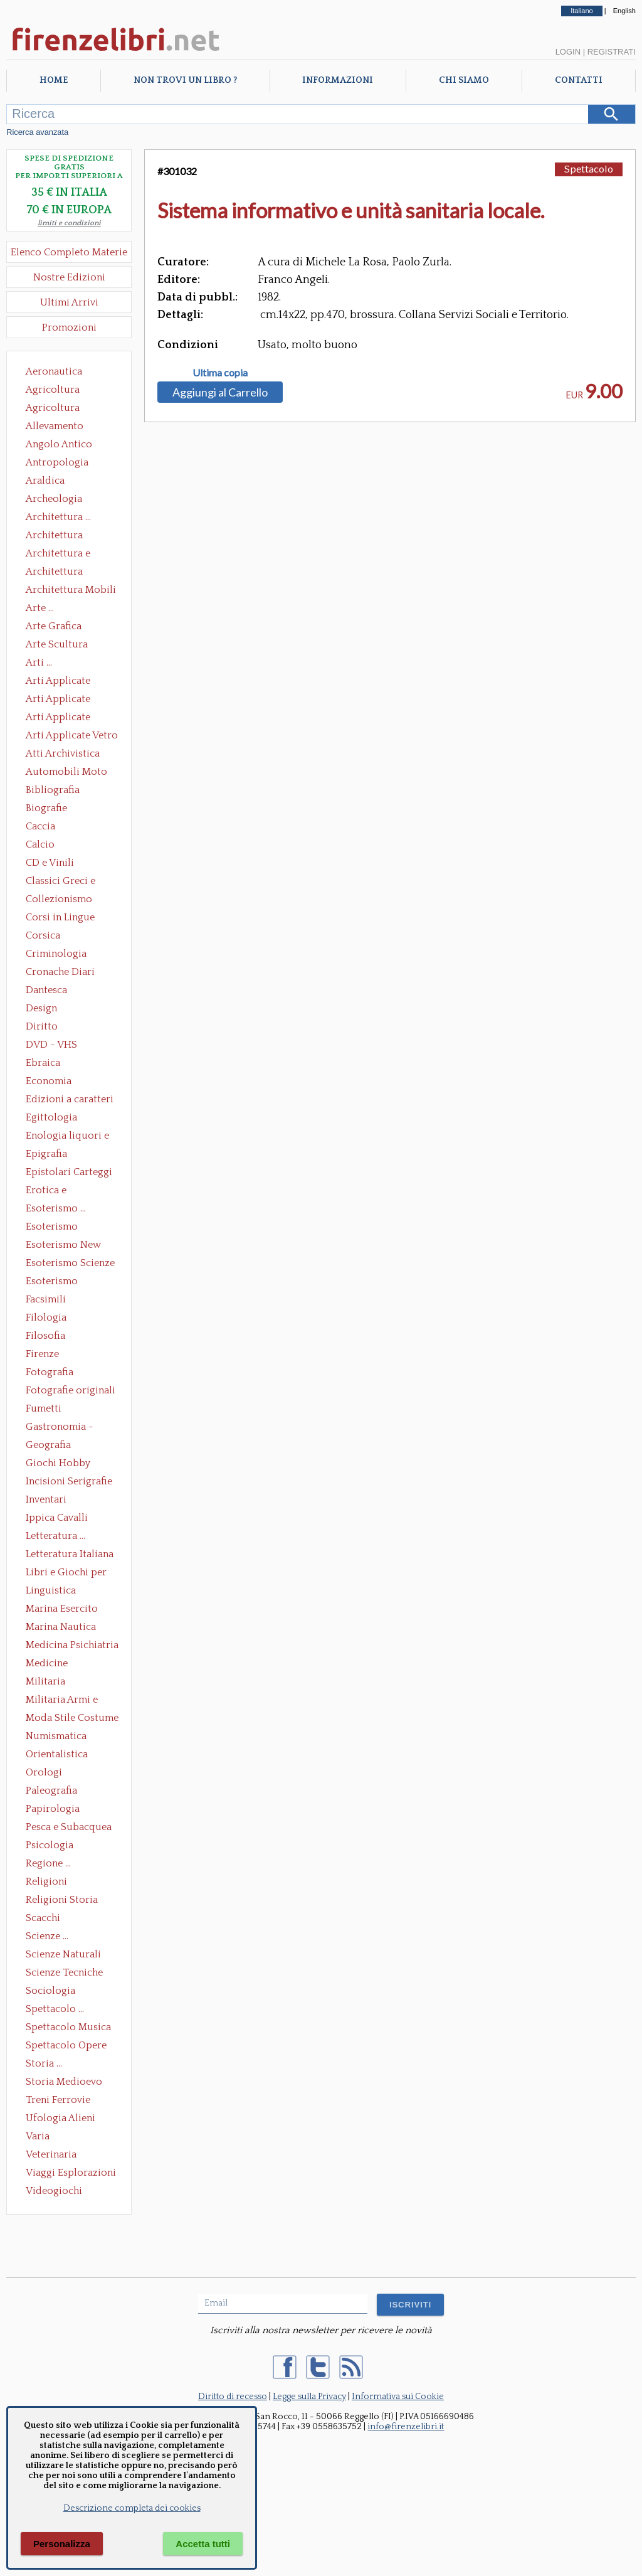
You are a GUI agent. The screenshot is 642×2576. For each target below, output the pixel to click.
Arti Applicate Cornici (58, 700)
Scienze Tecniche (64, 1972)
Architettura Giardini (54, 573)
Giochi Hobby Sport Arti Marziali (69, 1464)
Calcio (40, 844)
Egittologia (51, 1117)
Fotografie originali (70, 1390)
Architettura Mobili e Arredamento (71, 591)
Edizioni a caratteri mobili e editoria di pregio (70, 1100)
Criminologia (56, 953)
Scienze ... (47, 1936)
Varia (38, 2136)
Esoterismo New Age (63, 1246)
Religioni (46, 1881)
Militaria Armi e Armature (62, 1701)
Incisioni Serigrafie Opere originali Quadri (69, 1482)
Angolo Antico (59, 444)
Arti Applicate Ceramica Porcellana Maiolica (71, 682)
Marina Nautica (61, 1626)
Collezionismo (59, 899)
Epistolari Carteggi (69, 1172)
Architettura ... (58, 517)
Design (41, 1008)
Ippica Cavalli (57, 1517)
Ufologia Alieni (60, 2118)
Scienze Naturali (63, 1954)
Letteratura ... (55, 1535)
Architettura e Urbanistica (58, 555)
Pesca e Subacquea (69, 1827)
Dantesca (46, 990)
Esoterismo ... (56, 1208)
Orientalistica (57, 1754)
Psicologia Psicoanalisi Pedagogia (53, 1846)
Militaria (45, 1681)
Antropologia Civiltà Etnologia (64, 464)
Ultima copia (220, 373)
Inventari (46, 1499)
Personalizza (61, 2543)
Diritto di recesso (232, 2397)
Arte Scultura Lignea (57, 645)
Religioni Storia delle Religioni (62, 1901)
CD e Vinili (50, 862)
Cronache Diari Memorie (60, 973)
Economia (48, 1081)
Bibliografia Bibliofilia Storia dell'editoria (64, 791)
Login (568, 51)
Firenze (42, 1354)
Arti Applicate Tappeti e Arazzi (63, 718)
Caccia (40, 826)
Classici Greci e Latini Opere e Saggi (71, 882)
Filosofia (45, 1335)
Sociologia (50, 1990)
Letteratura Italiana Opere (69, 1555)
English (624, 10)
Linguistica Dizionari (51, 1592)
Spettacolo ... (55, 2008)
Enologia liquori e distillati (67, 1137)
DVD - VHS (51, 1044)
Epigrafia (46, 1153)
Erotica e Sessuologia (53, 1191)
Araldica (45, 480)
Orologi (44, 1772)
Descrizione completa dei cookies (132, 2508)
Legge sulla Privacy (309, 2397)
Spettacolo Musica (68, 2027)
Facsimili (46, 1299)
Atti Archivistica (63, 753)
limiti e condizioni (69, 223)
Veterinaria (51, 2154)
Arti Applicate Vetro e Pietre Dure (72, 736)
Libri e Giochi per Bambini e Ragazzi (67, 1573)
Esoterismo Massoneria (52, 1228)
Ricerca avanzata (37, 132)
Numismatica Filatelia (56, 1737)
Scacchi (43, 1918)
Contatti (579, 80)
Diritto (42, 1026)
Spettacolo (588, 168)
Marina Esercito (62, 1608)
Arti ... (39, 662)
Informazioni (337, 80)
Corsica (43, 935)
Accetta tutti (203, 2543)
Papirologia (53, 1808)
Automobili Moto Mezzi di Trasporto (69, 773)
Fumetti (43, 1408)
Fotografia (49, 1372)
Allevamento (54, 426)
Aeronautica (54, 371)
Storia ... (44, 2063)
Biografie (46, 808)
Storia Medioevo (64, 2081)
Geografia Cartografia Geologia (52, 1446)
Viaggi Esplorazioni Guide (71, 2174)
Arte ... (40, 608)
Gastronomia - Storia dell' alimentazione (59, 1428)
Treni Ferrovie (58, 2099)
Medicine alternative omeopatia (50, 1664)
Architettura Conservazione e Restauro (63, 536)
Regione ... (48, 1863)
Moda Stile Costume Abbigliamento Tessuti (72, 1719)
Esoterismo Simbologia (52, 1282)
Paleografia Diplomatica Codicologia (54, 1792)
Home (53, 80)
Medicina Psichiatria (72, 1645)
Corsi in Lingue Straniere (60, 918)
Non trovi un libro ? (185, 80)
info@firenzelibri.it (405, 2427)
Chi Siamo (464, 80)
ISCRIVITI (410, 2304)
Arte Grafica (54, 626)
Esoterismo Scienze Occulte (70, 1264)
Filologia (46, 1317)
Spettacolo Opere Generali (66, 2046)
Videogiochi (54, 2190)
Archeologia (54, 498)
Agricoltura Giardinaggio (56, 409)
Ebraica (43, 1062)
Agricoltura (53, 389)
